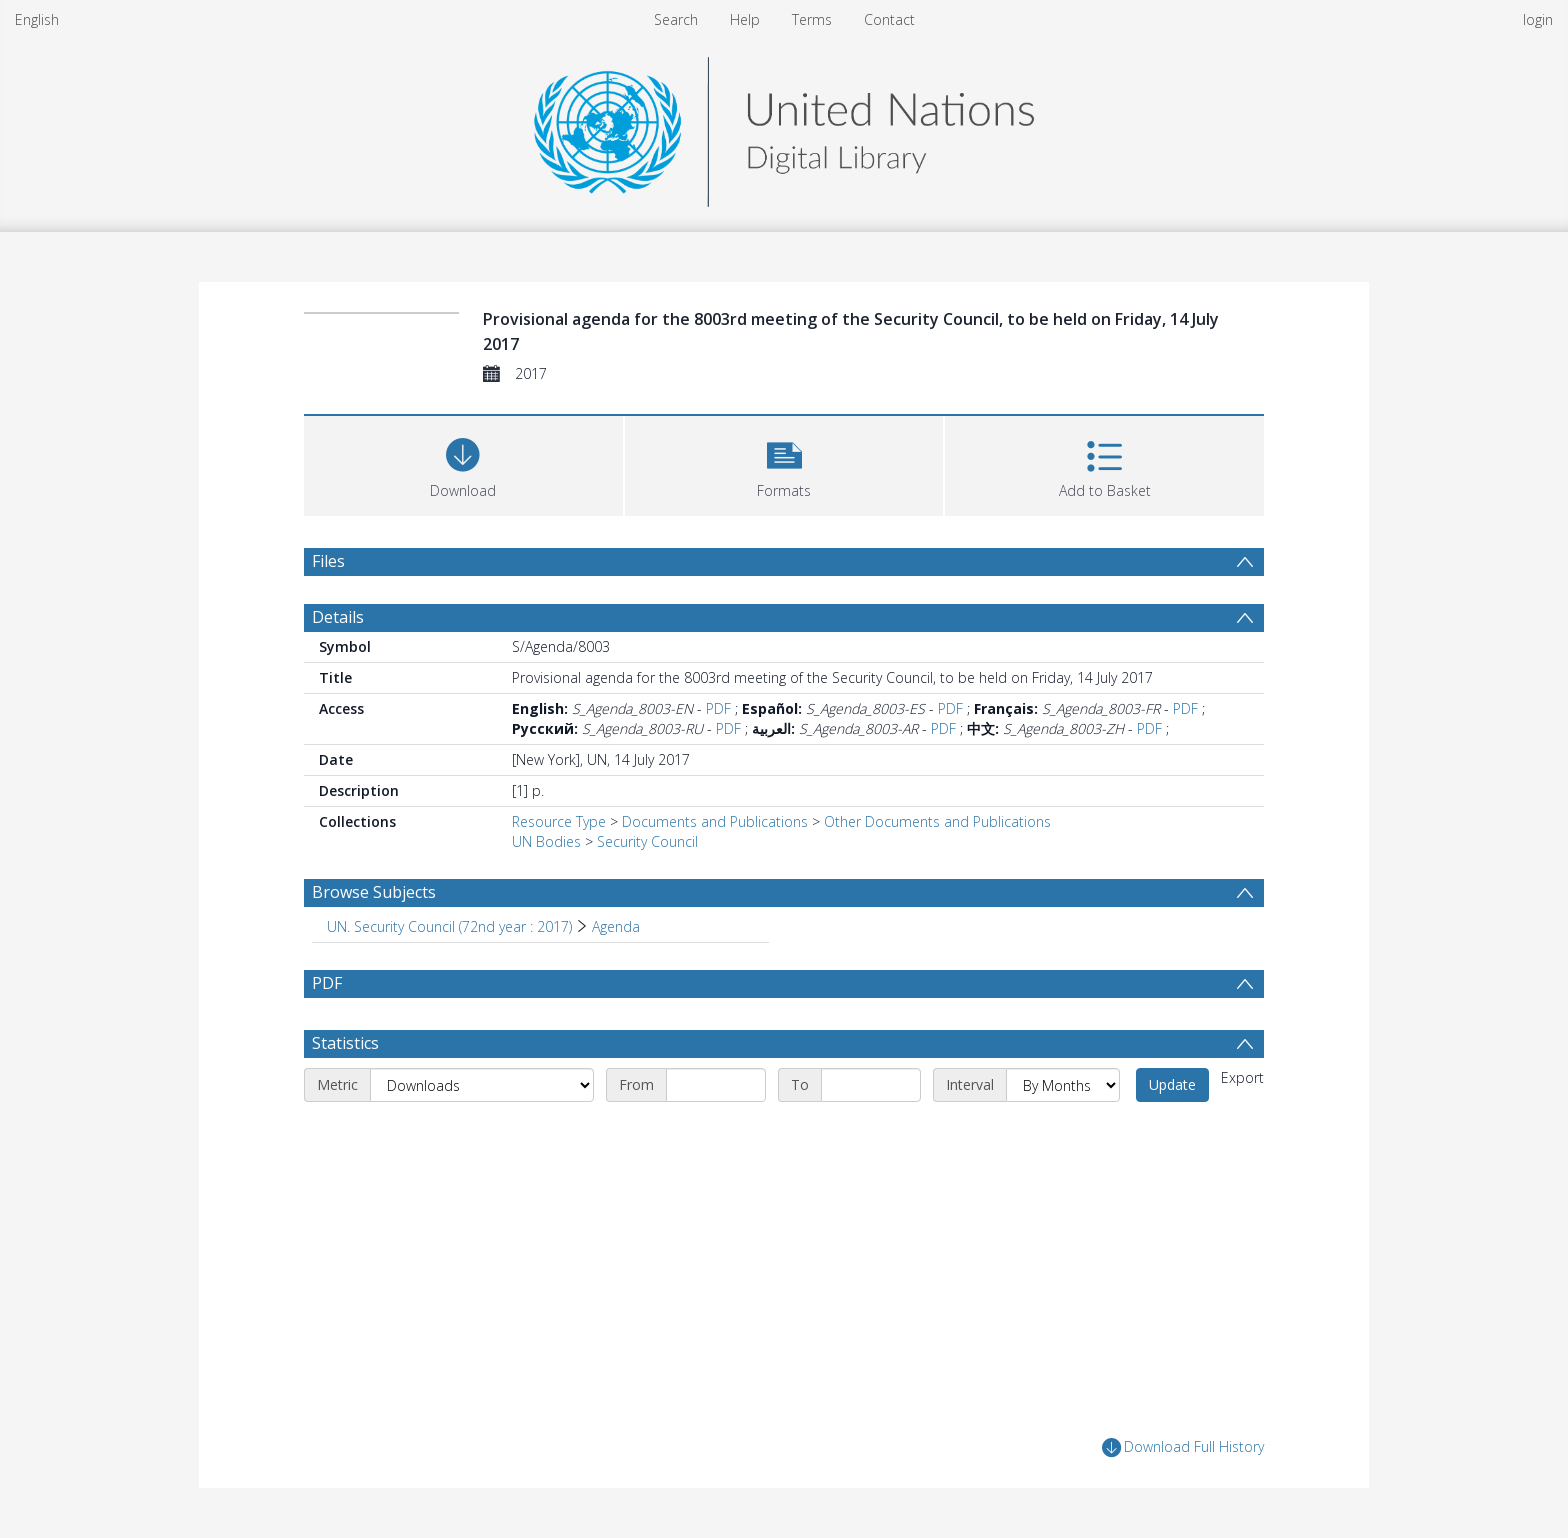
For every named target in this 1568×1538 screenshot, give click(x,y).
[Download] (463, 463)
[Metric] (482, 1085)
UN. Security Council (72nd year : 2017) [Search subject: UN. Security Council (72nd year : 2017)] (449, 926)
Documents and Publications (715, 821)
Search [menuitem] (676, 19)
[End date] (871, 1085)
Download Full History (1183, 1447)
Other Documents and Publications (937, 821)
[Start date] (716, 1085)
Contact (889, 19)
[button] (784, 463)
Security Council (647, 841)
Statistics (345, 1043)
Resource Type (559, 821)
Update (1172, 1084)
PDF (718, 708)
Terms (812, 19)
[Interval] (1063, 1085)
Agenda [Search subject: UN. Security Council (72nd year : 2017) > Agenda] (616, 926)
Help (745, 19)
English (37, 19)
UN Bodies (546, 841)
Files (328, 561)
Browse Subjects (374, 892)
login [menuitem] (1538, 19)
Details (338, 617)
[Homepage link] (784, 126)
